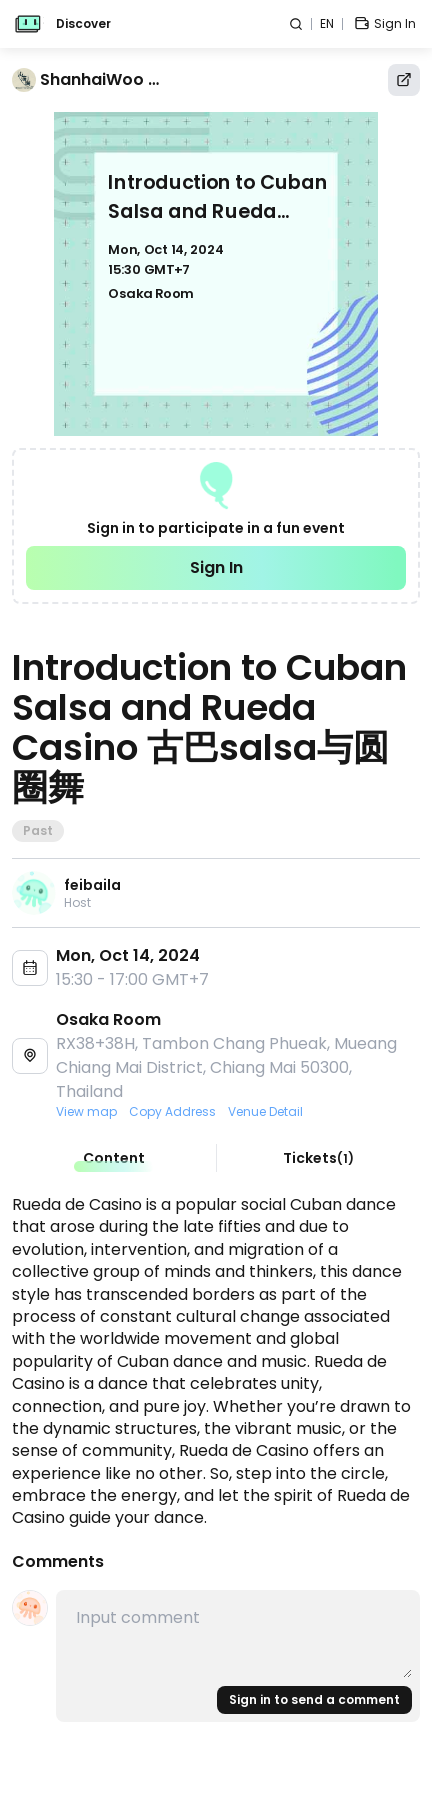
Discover (83, 24)
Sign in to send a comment (314, 1699)
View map (86, 1112)
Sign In (216, 567)
